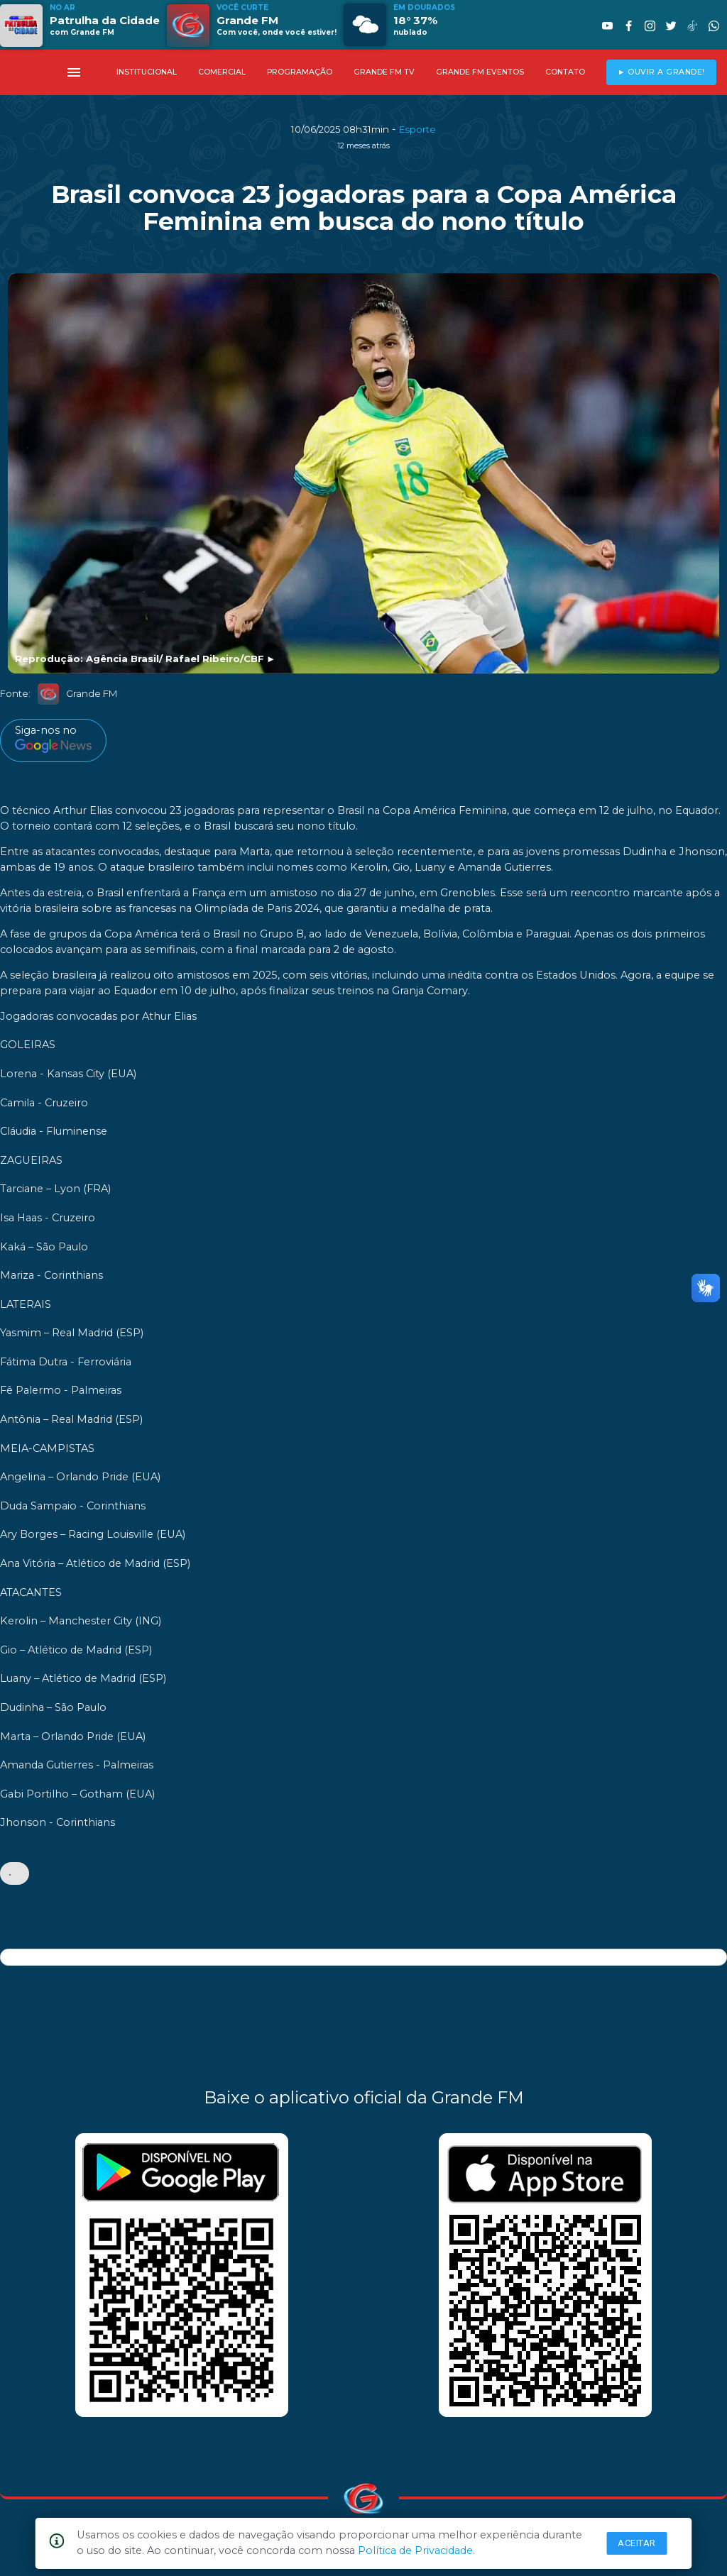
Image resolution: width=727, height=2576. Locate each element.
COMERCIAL (222, 72)
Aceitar (637, 2543)
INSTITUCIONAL (146, 72)
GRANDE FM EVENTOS (480, 72)
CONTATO (565, 72)
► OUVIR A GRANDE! (661, 72)
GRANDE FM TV (384, 72)
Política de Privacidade (415, 2550)
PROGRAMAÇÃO (299, 72)
